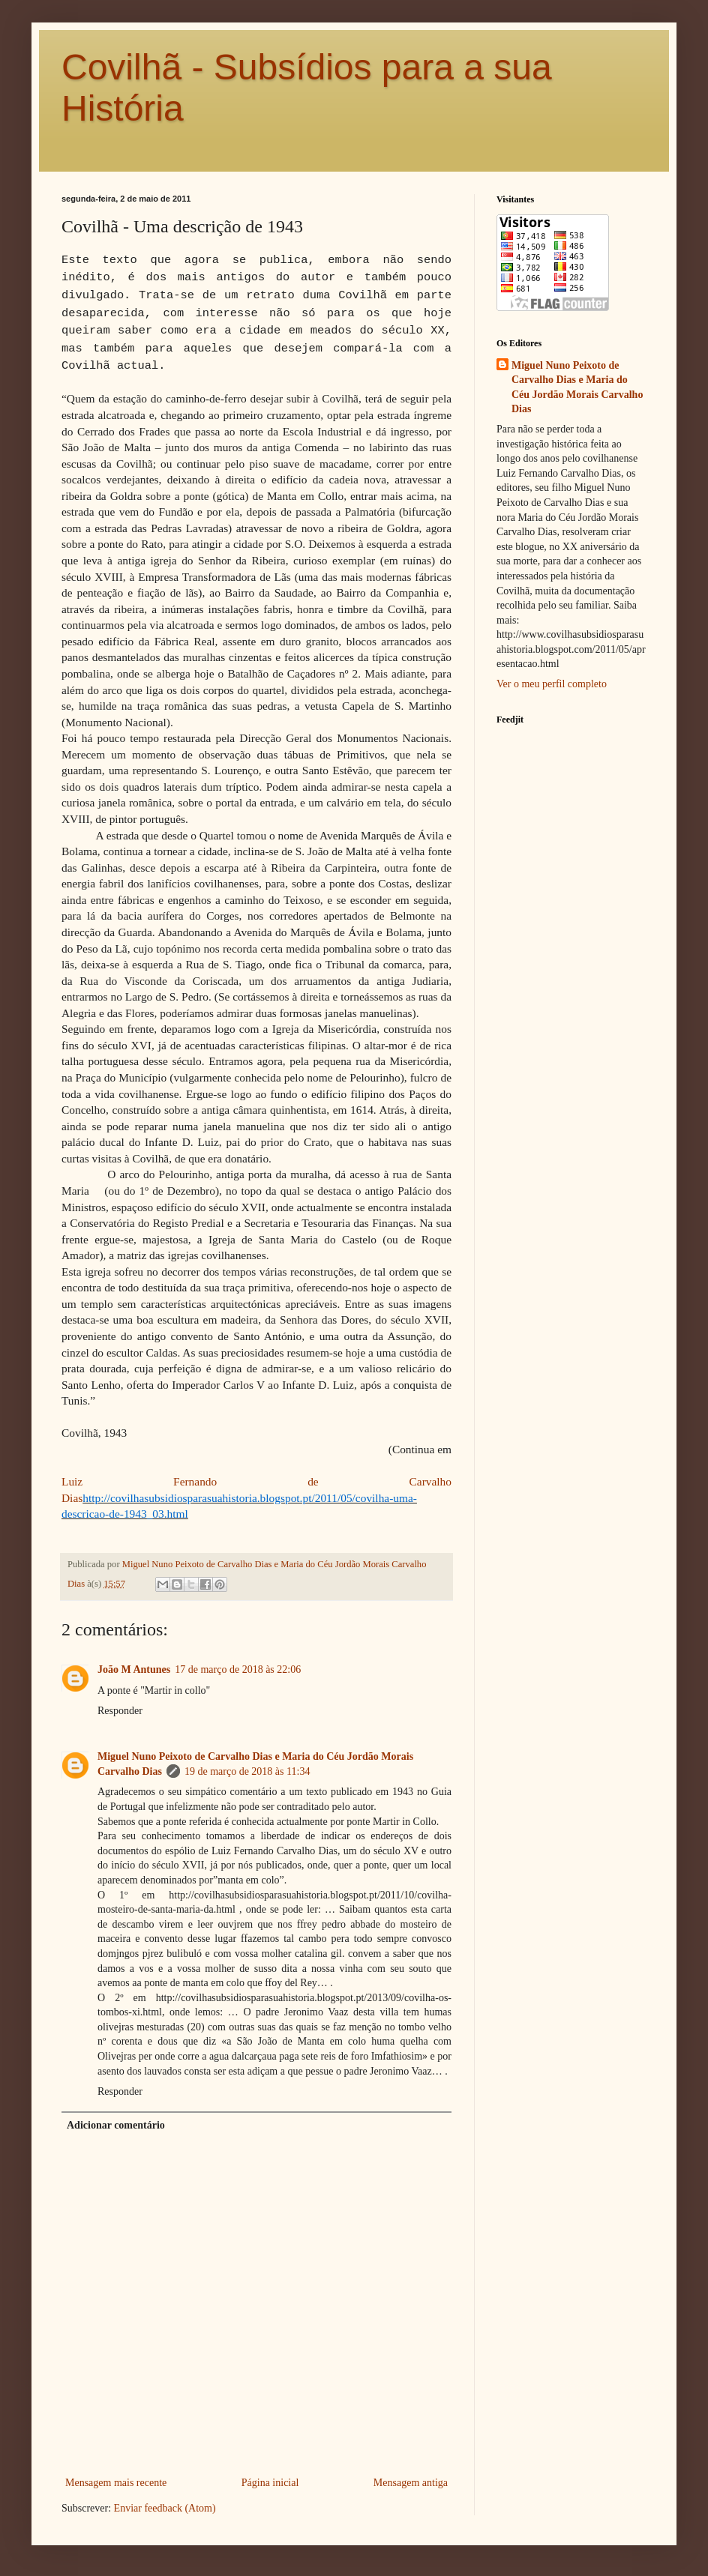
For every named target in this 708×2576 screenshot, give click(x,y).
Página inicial (270, 2482)
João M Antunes (134, 1669)
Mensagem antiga (411, 2482)
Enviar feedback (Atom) (165, 2508)
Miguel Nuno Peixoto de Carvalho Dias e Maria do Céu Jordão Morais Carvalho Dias (577, 387)
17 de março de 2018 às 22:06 (238, 1669)
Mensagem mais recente (115, 2482)
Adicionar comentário (116, 2125)
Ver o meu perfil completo (551, 684)
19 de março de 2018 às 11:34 (247, 1771)
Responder (120, 1710)
